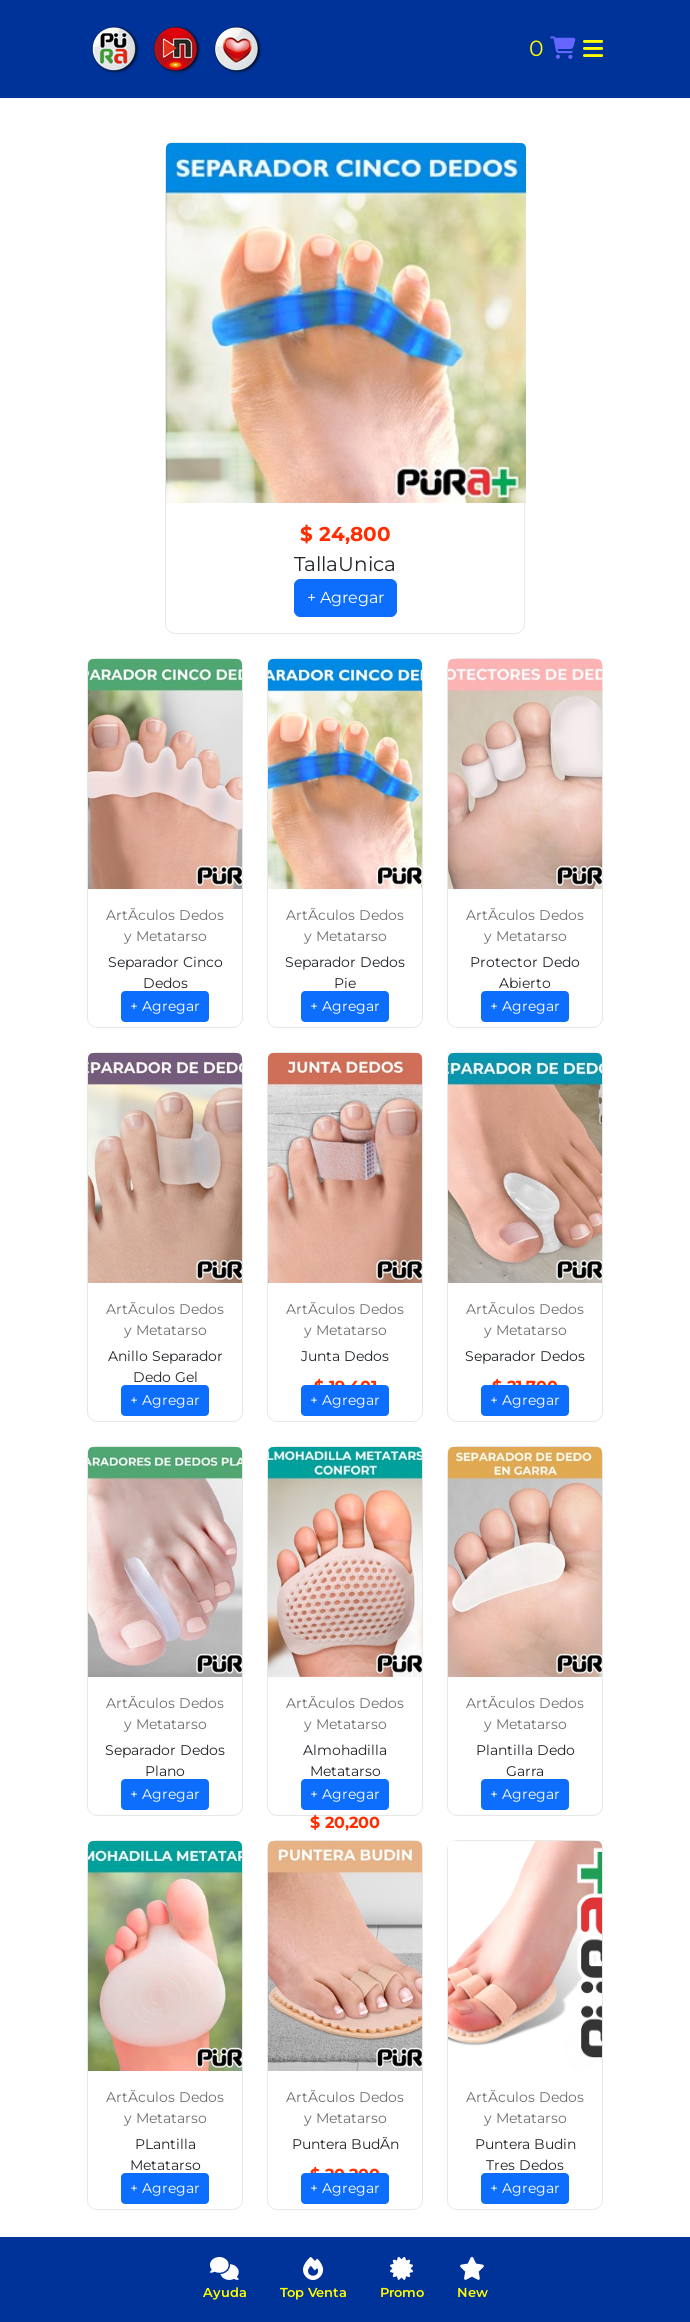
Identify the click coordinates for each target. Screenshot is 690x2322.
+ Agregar (345, 597)
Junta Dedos (345, 1356)
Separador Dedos (525, 1356)
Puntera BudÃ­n (345, 2144)
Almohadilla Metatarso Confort (345, 1771)
